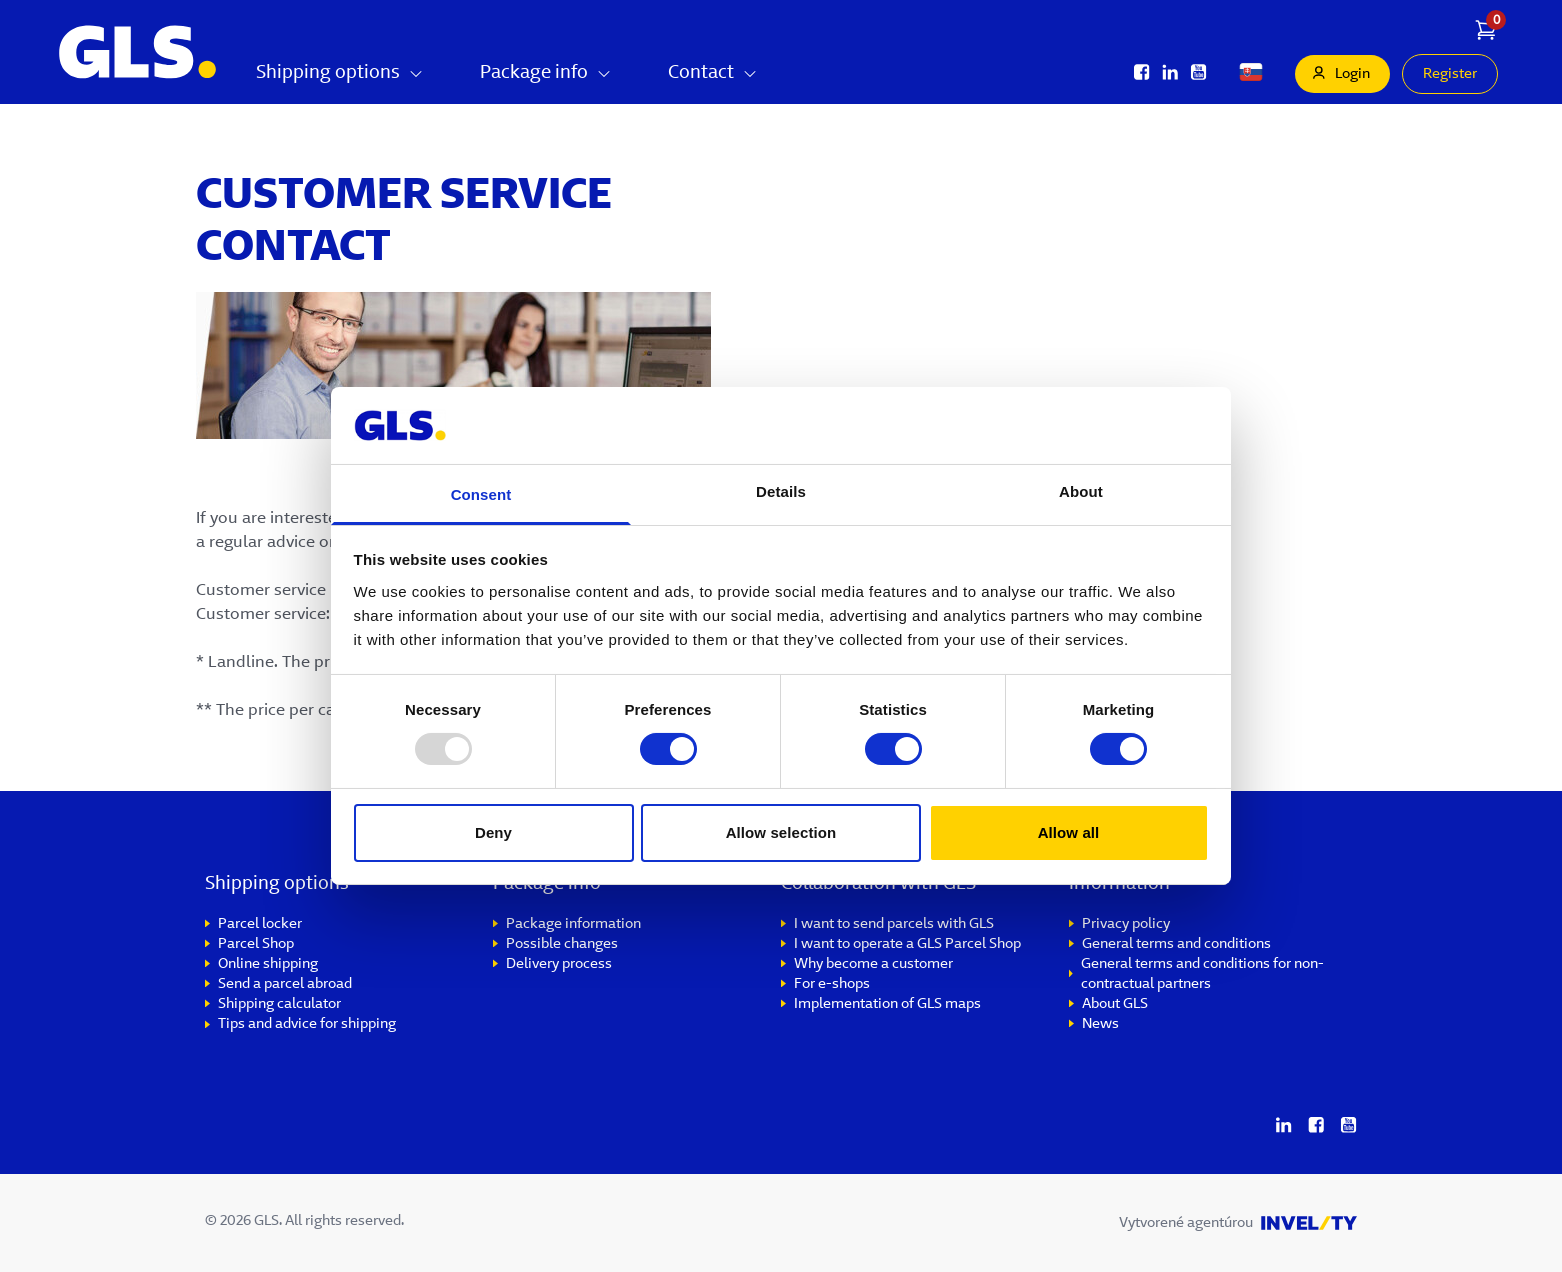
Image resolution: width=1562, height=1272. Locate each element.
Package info (546, 74)
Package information (573, 925)
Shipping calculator (279, 1005)
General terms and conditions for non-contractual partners (1202, 975)
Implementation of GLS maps (887, 1005)
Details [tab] (781, 491)
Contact (713, 74)
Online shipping (268, 965)
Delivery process (559, 965)
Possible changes (562, 945)
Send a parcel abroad (285, 985)
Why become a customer (873, 965)
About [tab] (1081, 491)
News (1100, 1025)
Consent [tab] (481, 494)
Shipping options (340, 74)
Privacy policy (1126, 925)
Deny (493, 832)
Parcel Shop (256, 945)
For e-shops (832, 985)
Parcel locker (260, 925)
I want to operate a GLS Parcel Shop (907, 945)
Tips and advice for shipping (307, 1025)
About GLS (1115, 1005)
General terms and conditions (1176, 945)
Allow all (1069, 832)
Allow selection (781, 832)
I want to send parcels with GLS (894, 925)
